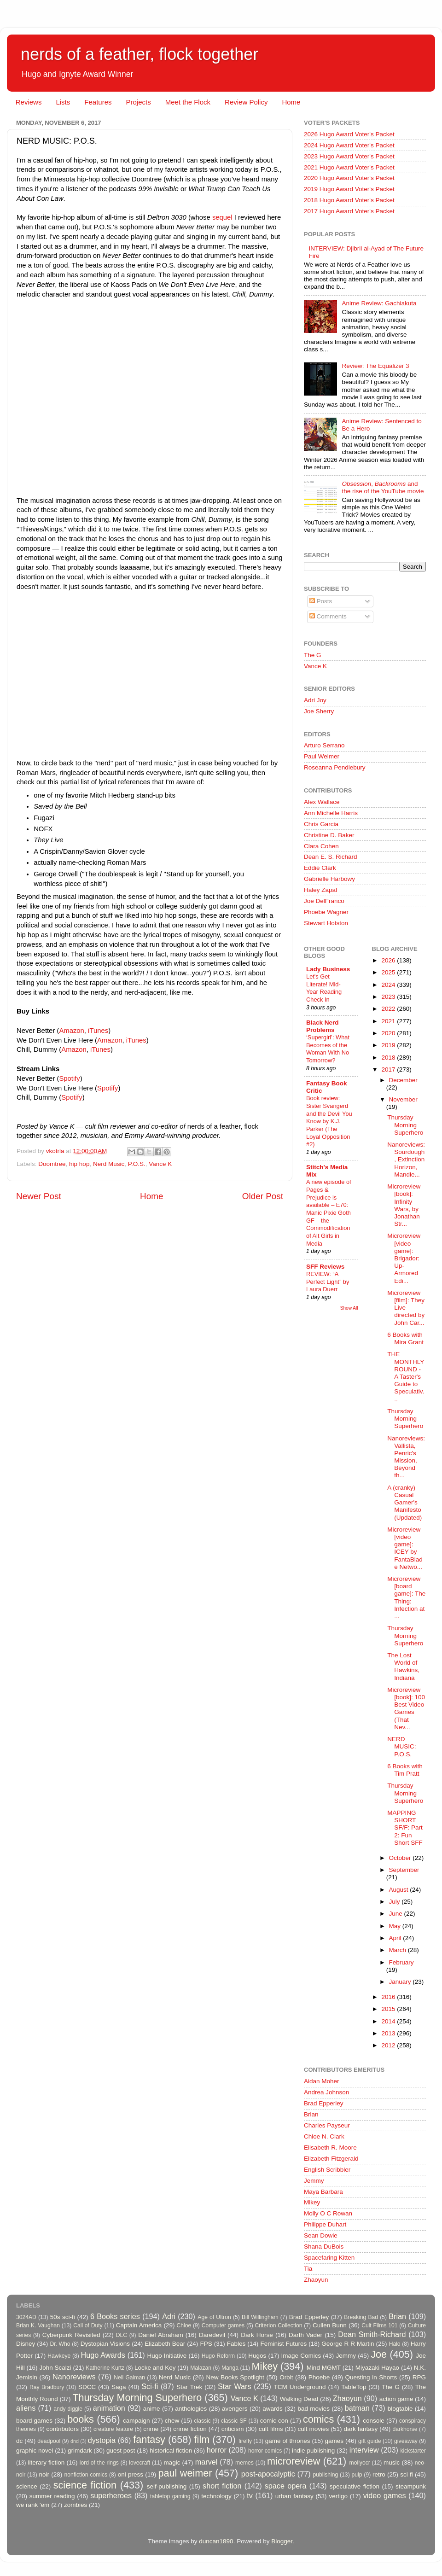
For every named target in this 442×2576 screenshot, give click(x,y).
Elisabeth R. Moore (330, 2147)
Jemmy (314, 2180)
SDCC (87, 2387)
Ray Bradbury (46, 2387)
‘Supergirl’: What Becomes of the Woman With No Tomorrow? (327, 1049)
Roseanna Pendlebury (335, 767)
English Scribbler (327, 2169)
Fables (236, 2343)
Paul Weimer (321, 756)
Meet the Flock (187, 102)
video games (384, 2495)
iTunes (98, 1030)
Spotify (69, 1078)
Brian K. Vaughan (38, 2325)
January (401, 1981)
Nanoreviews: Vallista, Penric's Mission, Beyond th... (406, 1457)
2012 (389, 2045)
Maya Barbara (323, 2191)
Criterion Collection (278, 2325)
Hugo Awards (103, 2355)
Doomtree (51, 1163)
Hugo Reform (218, 2356)
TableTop (353, 2387)
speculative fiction (354, 2486)
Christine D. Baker (329, 835)
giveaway (406, 2441)
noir (44, 2474)
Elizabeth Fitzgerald (331, 2158)
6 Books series (115, 2316)
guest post (120, 2450)
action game (396, 2398)
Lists (63, 102)
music (392, 2462)
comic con (274, 2420)
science (26, 2486)
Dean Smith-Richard (372, 2334)
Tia (308, 2268)
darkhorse (404, 2429)
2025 (389, 972)
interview (364, 2450)
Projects (138, 102)
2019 (389, 1045)
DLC (121, 2335)
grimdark (80, 2450)
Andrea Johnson (326, 2092)
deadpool (48, 2441)
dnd (74, 2441)
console (373, 2420)
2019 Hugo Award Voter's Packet (349, 189)
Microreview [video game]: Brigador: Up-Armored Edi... (403, 1258)
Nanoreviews (74, 2376)
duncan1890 (216, 2541)
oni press (130, 2474)
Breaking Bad (361, 2317)
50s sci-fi (62, 2317)
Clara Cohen (321, 846)
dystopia (102, 2440)
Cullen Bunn (330, 2325)
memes (244, 2462)
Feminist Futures (283, 2343)
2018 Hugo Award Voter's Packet (349, 200)
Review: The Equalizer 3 (375, 365)
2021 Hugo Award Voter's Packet (349, 167)
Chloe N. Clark (324, 2136)
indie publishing (313, 2450)
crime (150, 2428)
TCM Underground (300, 2387)
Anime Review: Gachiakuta (379, 303)
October (401, 1857)
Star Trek (189, 2387)
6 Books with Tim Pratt (405, 1770)
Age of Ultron (214, 2317)
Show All (349, 1308)
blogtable (400, 2408)
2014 (389, 2021)
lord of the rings (99, 2462)
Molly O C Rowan (328, 2213)
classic (202, 2421)
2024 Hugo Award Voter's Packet (349, 145)
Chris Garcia (321, 824)
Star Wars (234, 2386)
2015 (389, 2008)
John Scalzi (55, 2367)
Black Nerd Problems (322, 1026)
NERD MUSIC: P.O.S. (401, 1746)
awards (272, 2408)
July (395, 1901)
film (202, 2439)
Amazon (71, 1030)
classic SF (234, 2421)
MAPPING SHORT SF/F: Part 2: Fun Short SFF (405, 1827)
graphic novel (34, 2450)
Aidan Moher (321, 2081)
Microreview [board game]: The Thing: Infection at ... (406, 1597)
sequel (223, 217)
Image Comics (301, 2355)
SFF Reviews (325, 1266)
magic (171, 2462)
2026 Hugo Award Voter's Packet (349, 134)
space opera (286, 2486)
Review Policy (246, 102)
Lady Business (328, 969)
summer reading (52, 2496)
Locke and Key (155, 2367)
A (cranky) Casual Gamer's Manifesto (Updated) (404, 1502)
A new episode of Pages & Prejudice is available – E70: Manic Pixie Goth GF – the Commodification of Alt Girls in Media (328, 1212)
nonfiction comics (86, 2474)
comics (318, 2419)
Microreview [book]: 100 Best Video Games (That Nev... (406, 1708)
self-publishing (166, 2486)
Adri (168, 2316)
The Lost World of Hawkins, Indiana (403, 1666)
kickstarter (413, 2451)
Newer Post (38, 1196)
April (396, 1938)
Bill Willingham (260, 2317)
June (396, 1913)
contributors (62, 2428)
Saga (118, 2387)
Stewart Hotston (326, 923)
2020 (389, 1033)
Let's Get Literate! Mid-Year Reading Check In (324, 988)
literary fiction (46, 2462)
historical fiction (171, 2450)
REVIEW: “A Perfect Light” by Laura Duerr (327, 1282)
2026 (389, 960)
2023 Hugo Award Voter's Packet (349, 156)
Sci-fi (149, 2386)
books (80, 2419)
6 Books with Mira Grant (405, 1338)
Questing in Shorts (371, 2377)
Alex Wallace (322, 801)
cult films (271, 2428)
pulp (357, 2474)
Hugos (257, 2355)
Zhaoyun (316, 2279)
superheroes (111, 2495)
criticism (232, 2428)
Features (97, 102)
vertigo (338, 2496)
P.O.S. (136, 1163)
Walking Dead (299, 2398)
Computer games (223, 2325)
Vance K (160, 1163)
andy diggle (67, 2409)
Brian (311, 2114)
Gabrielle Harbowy (329, 878)
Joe (379, 2354)
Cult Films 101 (379, 2325)
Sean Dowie (320, 2235)
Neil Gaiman (129, 2377)
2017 (389, 1069)
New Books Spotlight (235, 2377)
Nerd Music (108, 1163)
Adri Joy (315, 700)
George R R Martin (347, 2343)
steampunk (410, 2486)
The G (312, 655)
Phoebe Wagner (326, 912)
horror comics (265, 2451)
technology (216, 2496)
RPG (419, 2377)
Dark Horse (257, 2334)
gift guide (369, 2441)
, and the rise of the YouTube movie (383, 487)
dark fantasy (360, 2428)
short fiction (222, 2486)
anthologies (191, 2408)
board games (34, 2420)
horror (217, 2450)
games (334, 2440)
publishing (325, 2474)
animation (109, 2408)
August (399, 1889)
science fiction (84, 2485)
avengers (235, 2408)
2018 (389, 1057)
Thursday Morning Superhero (405, 1125)
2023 (389, 996)
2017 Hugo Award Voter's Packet (349, 211)
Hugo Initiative (166, 2355)
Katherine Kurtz (105, 2368)
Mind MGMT (324, 2367)
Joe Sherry (319, 711)
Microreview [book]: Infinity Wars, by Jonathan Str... (403, 1205)
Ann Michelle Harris (331, 813)
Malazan (200, 2368)
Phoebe (319, 2377)
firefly (245, 2441)
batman (357, 2408)
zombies (75, 2504)
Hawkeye (58, 2356)
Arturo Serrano (324, 745)
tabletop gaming (170, 2496)
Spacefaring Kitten (329, 2257)
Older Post (262, 1196)
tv (250, 2495)
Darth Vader (305, 2334)
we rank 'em (32, 2504)
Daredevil (212, 2334)
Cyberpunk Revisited (71, 2334)
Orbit (286, 2377)
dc (19, 2440)
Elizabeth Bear (165, 2343)
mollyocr (359, 2462)
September (404, 1869)
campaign (136, 2420)
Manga (229, 2368)
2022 (389, 1008)
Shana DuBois (323, 2246)
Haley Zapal (320, 889)
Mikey (312, 2202)
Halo (395, 2344)
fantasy (149, 2439)
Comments (328, 616)
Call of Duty (88, 2325)
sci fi (406, 2474)
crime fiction (189, 2428)
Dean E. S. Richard (330, 856)
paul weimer (185, 2473)
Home (291, 102)
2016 (389, 1996)
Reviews (29, 102)
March (398, 1950)
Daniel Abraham (160, 2334)
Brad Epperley (323, 2103)
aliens (25, 2408)
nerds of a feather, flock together (139, 54)
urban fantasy (294, 2496)
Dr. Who (60, 2344)
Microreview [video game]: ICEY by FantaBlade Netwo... (405, 1548)
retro (378, 2474)
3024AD (26, 2317)
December (403, 1080)
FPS (206, 2343)
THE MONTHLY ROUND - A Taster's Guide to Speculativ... (405, 1376)
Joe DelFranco (324, 901)
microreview (293, 2461)
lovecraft (139, 2462)
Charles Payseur (327, 2125)
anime (151, 2408)
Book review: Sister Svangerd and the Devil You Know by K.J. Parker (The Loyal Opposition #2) (329, 1121)
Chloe (184, 2325)
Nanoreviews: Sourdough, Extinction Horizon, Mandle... (406, 1159)
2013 (389, 2033)
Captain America (139, 2325)
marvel (206, 2462)
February (401, 1962)
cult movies (313, 2428)
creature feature (113, 2429)
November (403, 1099)
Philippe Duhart (325, 2224)
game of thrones (287, 2440)
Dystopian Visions (105, 2343)
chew (172, 2420)
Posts (320, 601)
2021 (389, 1021)
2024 (389, 984)
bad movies (313, 2408)
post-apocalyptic (268, 2474)
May (395, 1926)
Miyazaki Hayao (377, 2367)
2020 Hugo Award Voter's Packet (349, 178)
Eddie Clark (320, 867)
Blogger (281, 2541)
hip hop (79, 1163)
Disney (25, 2343)
